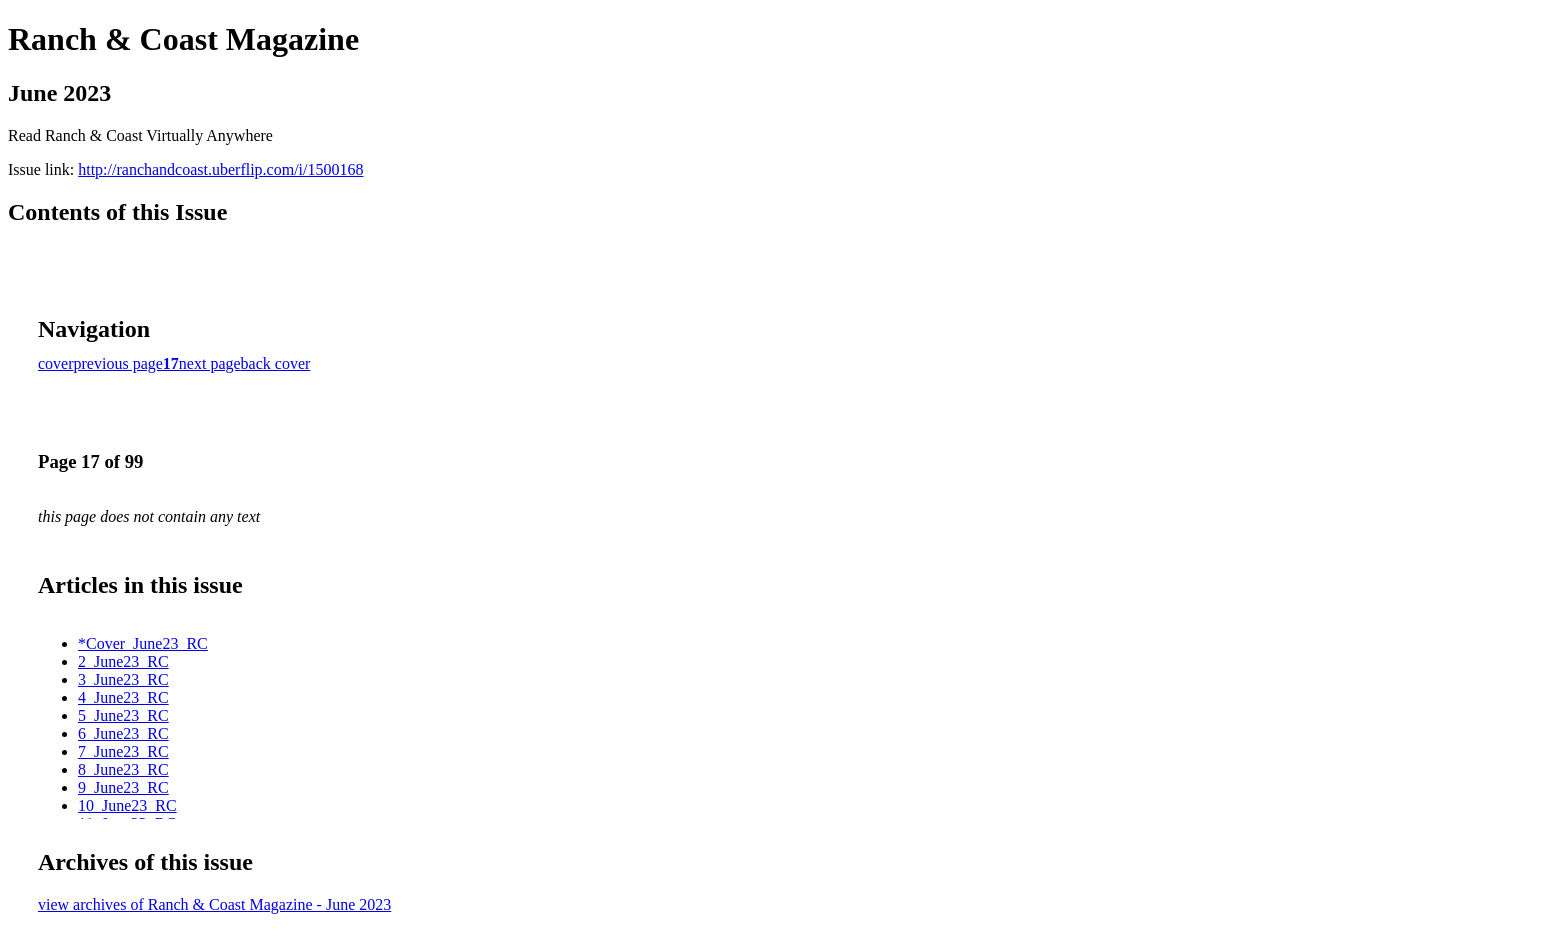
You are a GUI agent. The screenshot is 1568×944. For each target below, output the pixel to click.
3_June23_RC (123, 679)
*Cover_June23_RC (143, 643)
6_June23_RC (123, 733)
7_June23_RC (123, 751)
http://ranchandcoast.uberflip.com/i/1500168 (220, 169)
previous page (118, 363)
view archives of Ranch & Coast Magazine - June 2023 (214, 904)
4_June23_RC (123, 697)
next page (210, 363)
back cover (276, 363)
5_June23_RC (123, 715)
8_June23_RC (123, 769)
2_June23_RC (123, 661)
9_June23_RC (123, 787)
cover (56, 363)
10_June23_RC (127, 805)
